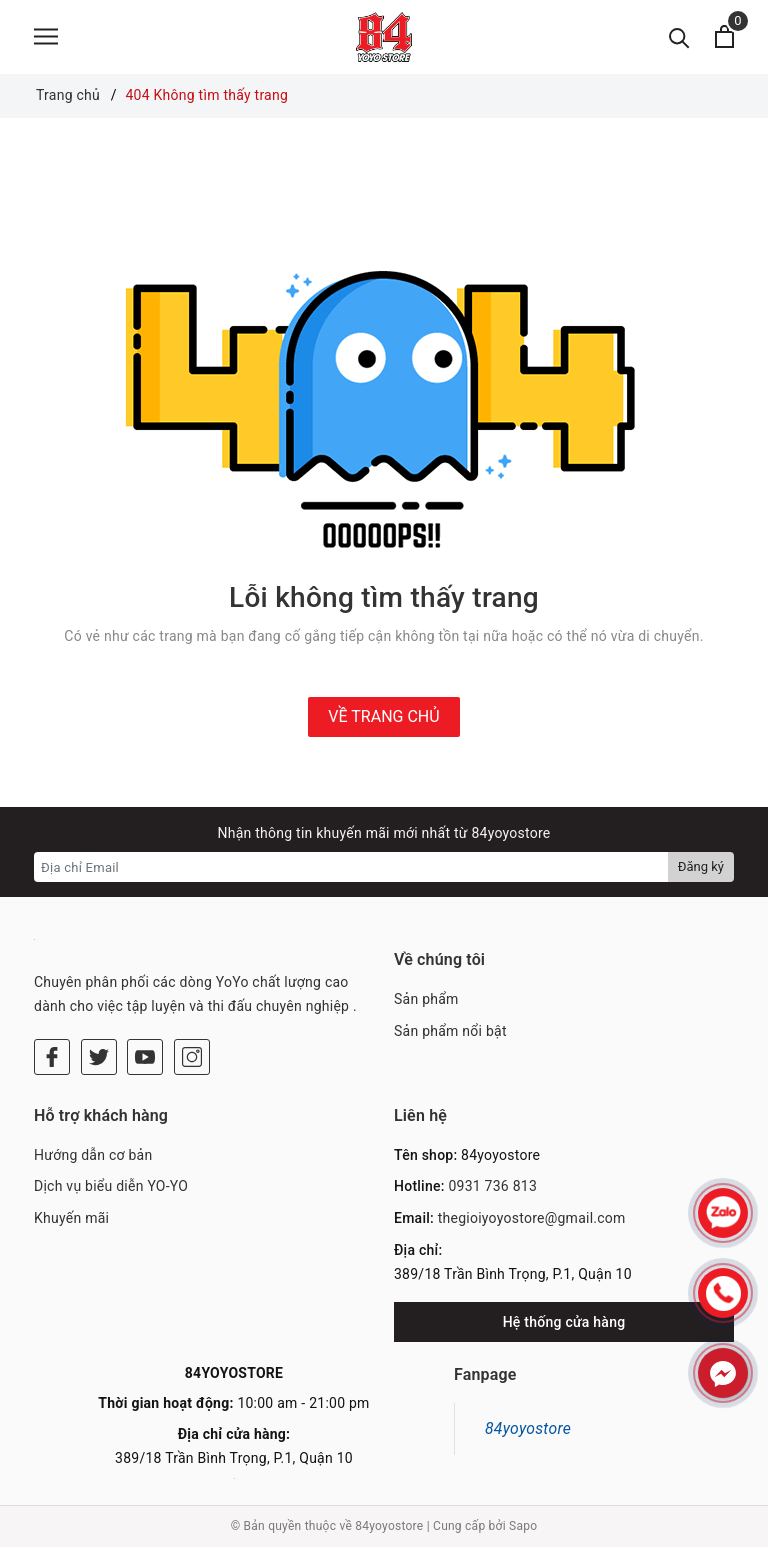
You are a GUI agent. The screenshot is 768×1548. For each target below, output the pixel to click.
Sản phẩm (426, 1001)
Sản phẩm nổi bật (450, 1032)
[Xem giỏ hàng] (724, 37)
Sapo (523, 1528)
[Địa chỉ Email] (351, 869)
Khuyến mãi (71, 1219)
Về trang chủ (383, 717)
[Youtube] (145, 1058)
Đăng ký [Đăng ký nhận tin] (701, 868)
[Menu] (46, 37)
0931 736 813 (492, 1188)
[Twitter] (99, 1058)
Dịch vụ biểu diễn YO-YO (111, 1188)
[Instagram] (192, 1058)
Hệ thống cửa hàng (564, 1323)
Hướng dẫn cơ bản (93, 1156)
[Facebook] (52, 1058)
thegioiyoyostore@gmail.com (532, 1219)
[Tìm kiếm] (679, 37)
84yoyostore (528, 1429)
